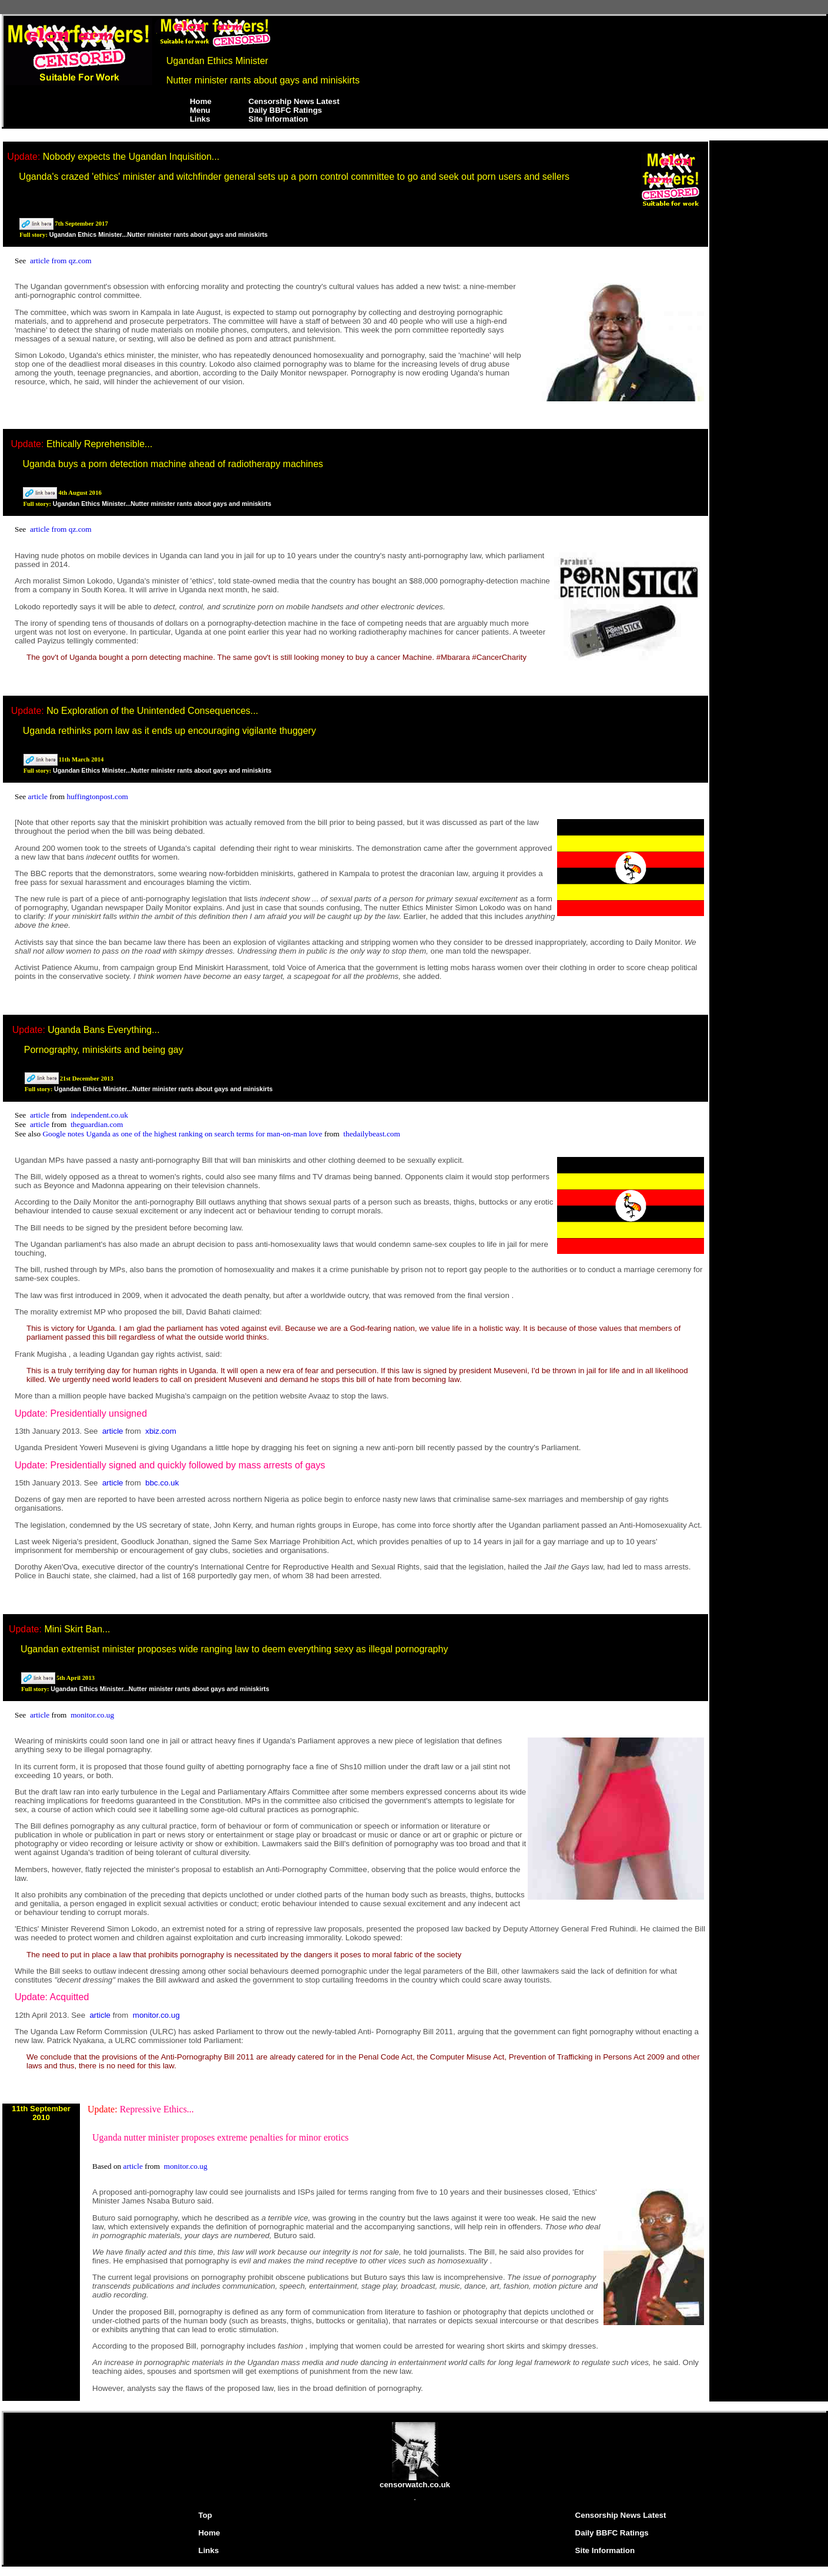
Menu (200, 110)
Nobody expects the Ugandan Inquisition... (131, 157)
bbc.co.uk (162, 1482)
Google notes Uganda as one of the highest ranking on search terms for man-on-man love (183, 1133)
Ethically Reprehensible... (99, 444)
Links (200, 119)
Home (201, 101)
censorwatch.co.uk (415, 2481)
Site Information (278, 119)
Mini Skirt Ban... (77, 1629)
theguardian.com (97, 1124)
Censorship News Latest (294, 101)
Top (205, 2515)
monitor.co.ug (92, 1714)
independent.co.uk (99, 1115)
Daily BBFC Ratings (285, 110)
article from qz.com (61, 260)
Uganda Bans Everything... (103, 1030)
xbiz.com (160, 1431)
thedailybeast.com (371, 1133)
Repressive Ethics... (157, 2109)
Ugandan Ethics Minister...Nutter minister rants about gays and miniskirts (158, 234)
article (39, 796)
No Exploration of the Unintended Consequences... (152, 711)
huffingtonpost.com (97, 796)
